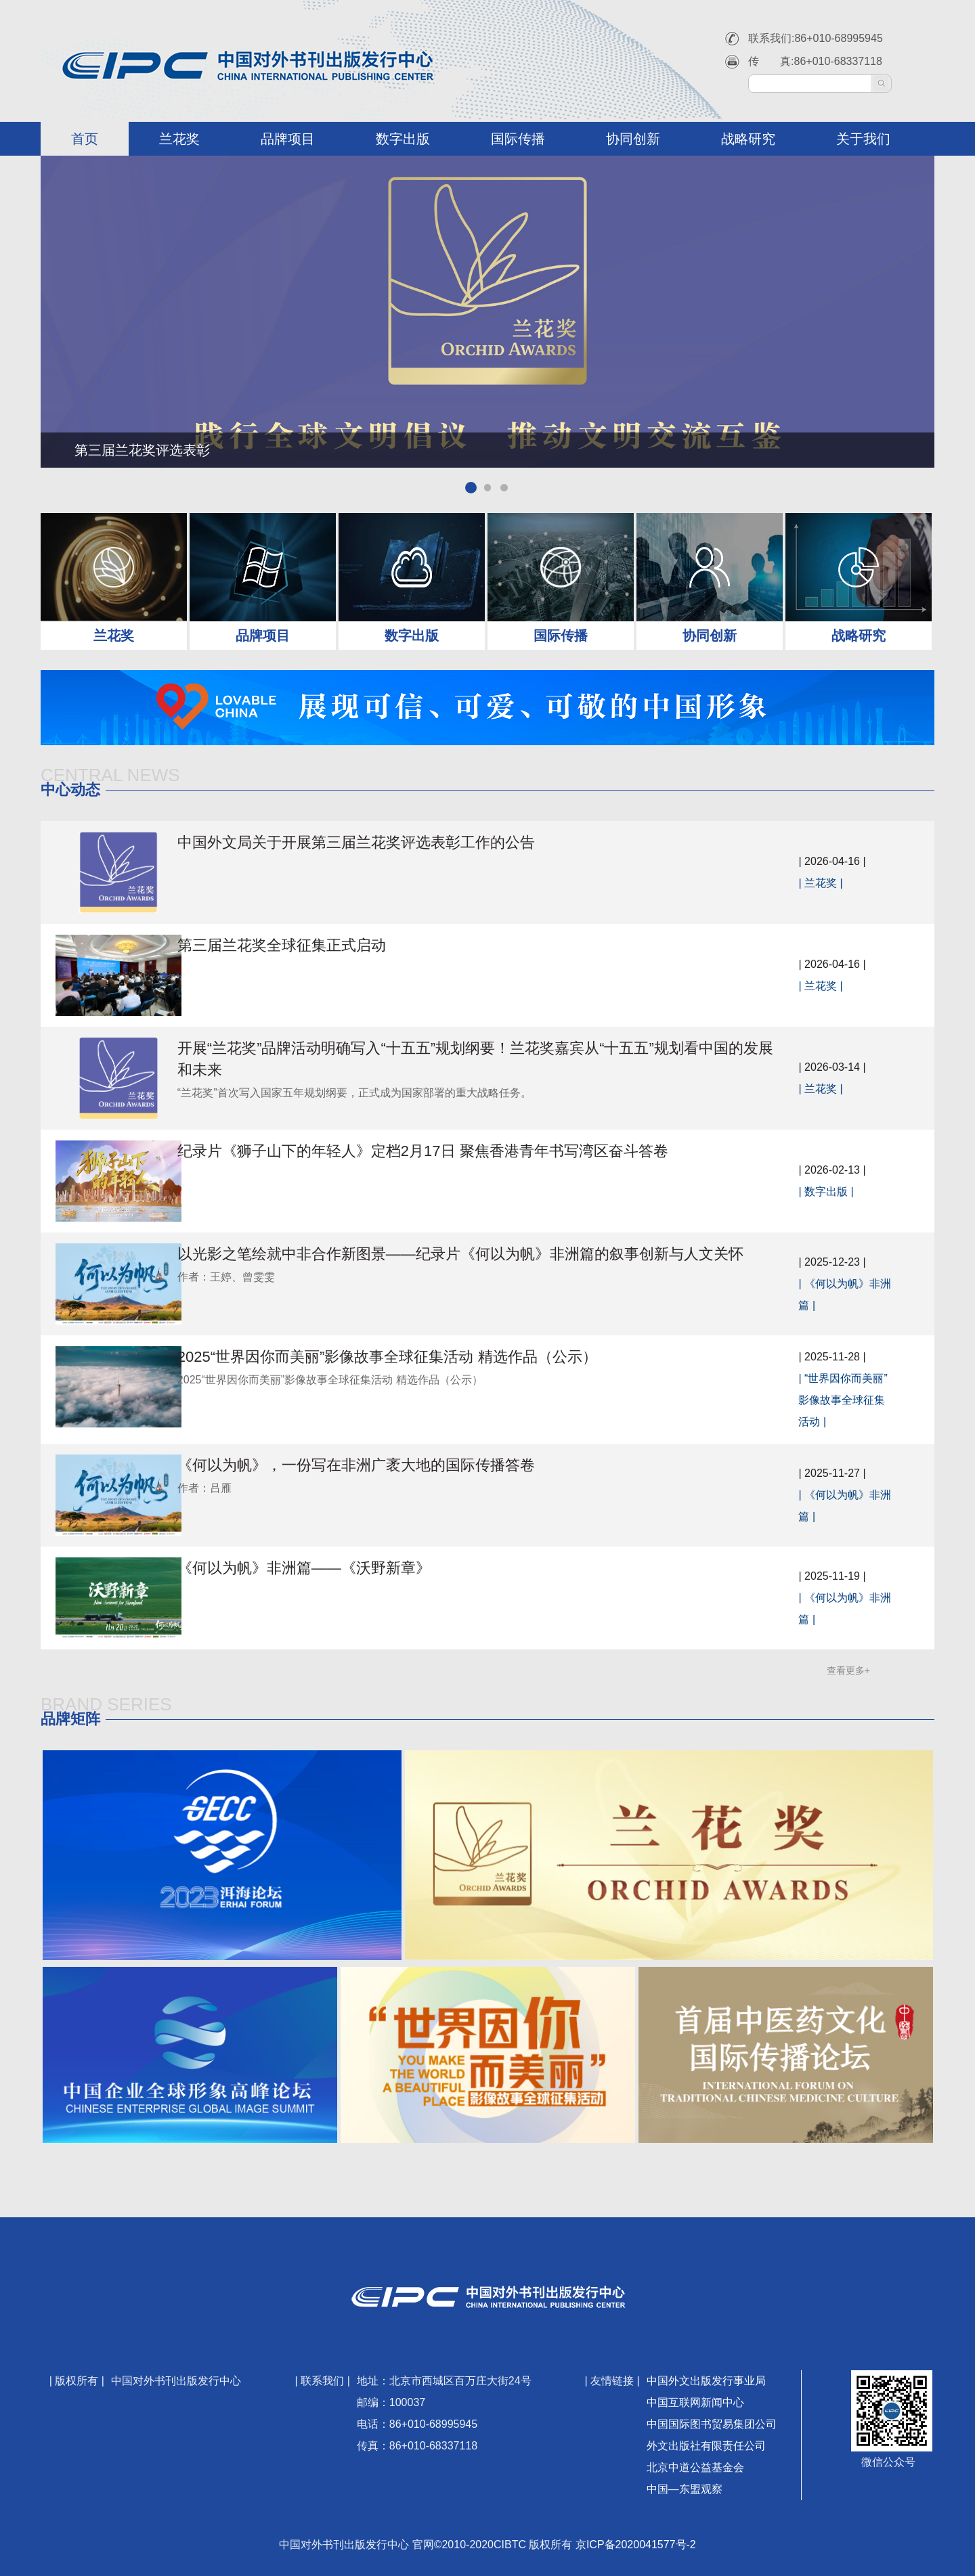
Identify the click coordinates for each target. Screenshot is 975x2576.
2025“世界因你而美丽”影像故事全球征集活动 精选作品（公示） (421, 1356)
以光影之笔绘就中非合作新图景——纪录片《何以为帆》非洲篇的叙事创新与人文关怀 (494, 1253)
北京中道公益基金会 (695, 2467)
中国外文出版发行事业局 (706, 2380)
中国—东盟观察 (684, 2489)
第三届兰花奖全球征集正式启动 (315, 945)
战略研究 (748, 138)
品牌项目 (288, 138)
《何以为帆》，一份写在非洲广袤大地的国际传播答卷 (390, 1465)
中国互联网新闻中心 (695, 2402)
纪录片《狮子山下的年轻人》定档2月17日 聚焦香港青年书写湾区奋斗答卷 (456, 1150)
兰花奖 (179, 138)
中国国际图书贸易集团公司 (712, 2424)
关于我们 (863, 138)
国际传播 (518, 138)
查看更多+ (848, 1670)
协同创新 (633, 138)
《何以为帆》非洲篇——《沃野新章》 (337, 1567)
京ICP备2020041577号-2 (636, 2544)
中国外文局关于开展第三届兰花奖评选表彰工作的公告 (390, 842)
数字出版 (403, 138)
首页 (84, 138)
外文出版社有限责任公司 (706, 2445)
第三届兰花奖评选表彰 (142, 450)
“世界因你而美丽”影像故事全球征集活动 (847, 1400)
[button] (469, 487)
